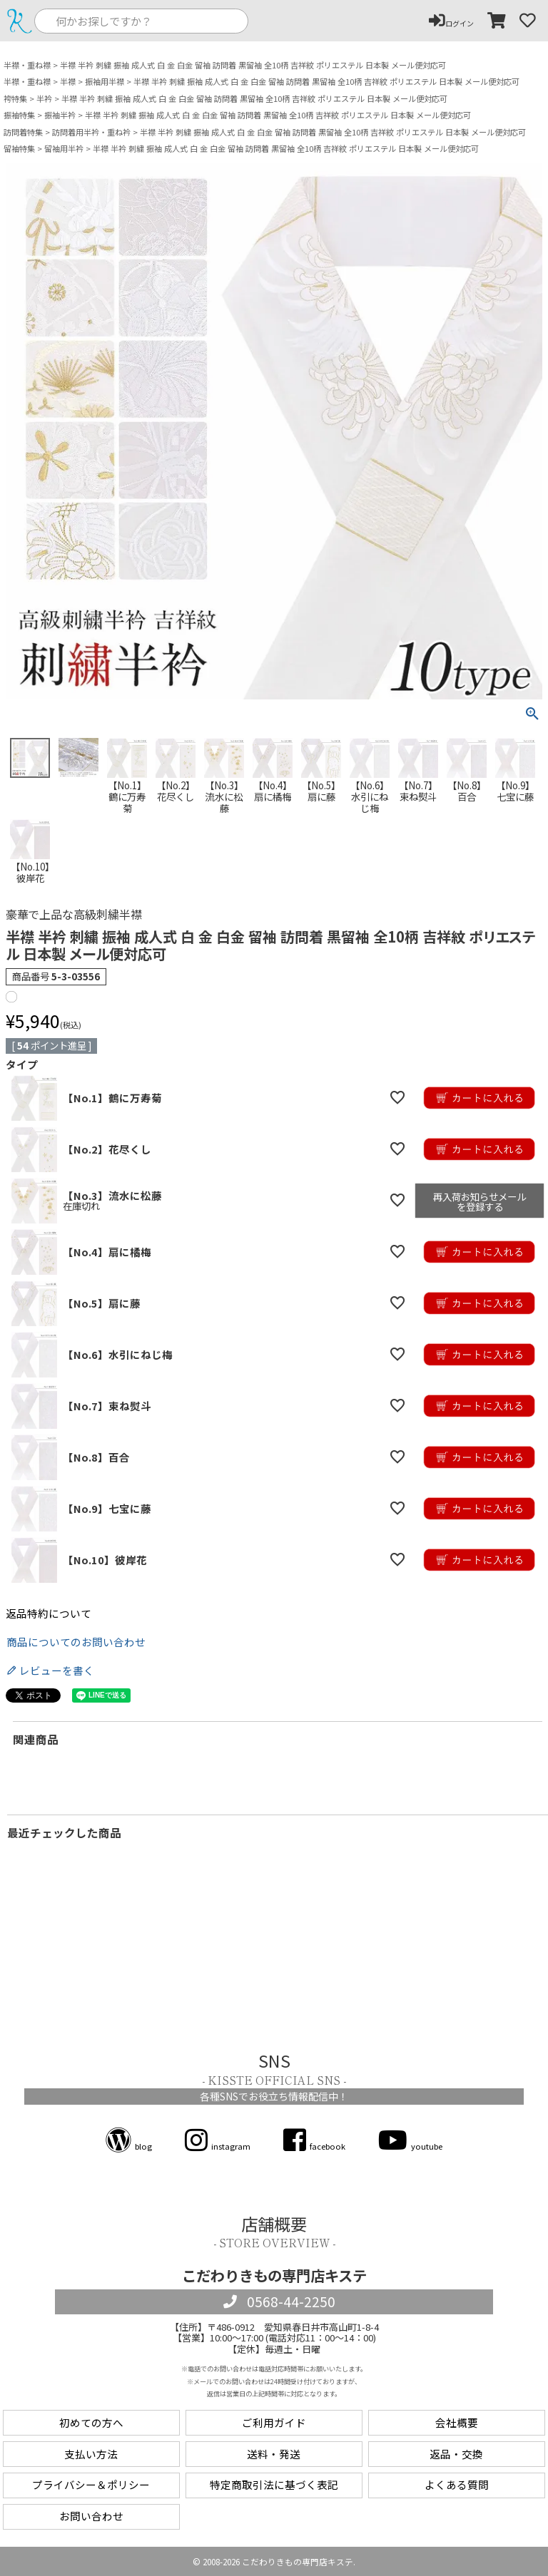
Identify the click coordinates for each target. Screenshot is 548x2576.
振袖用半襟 (104, 81)
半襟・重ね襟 (27, 65)
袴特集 (15, 98)
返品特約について (48, 1613)
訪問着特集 (23, 132)
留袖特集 (19, 148)
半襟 (68, 81)
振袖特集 (19, 115)
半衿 (44, 98)
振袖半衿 (60, 115)
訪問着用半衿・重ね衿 (91, 132)
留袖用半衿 (63, 148)
